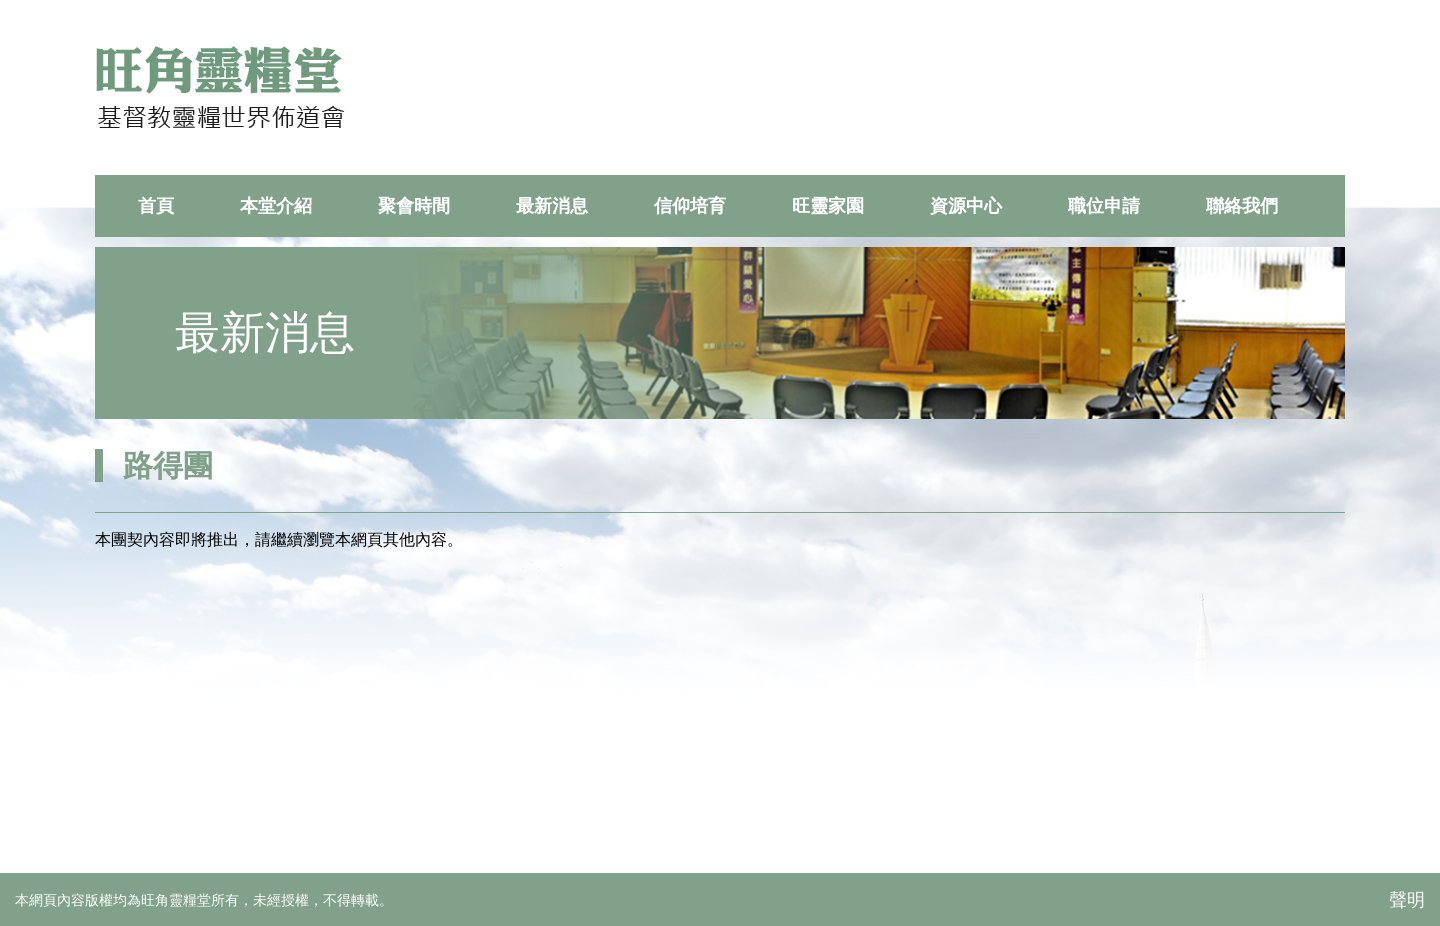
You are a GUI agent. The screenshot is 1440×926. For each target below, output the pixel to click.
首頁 (156, 206)
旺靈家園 (828, 206)
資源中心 (966, 206)
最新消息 (552, 206)
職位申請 (1104, 206)
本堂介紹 (276, 206)
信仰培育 (690, 206)
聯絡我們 (1242, 206)
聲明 (1407, 900)
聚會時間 (414, 206)
